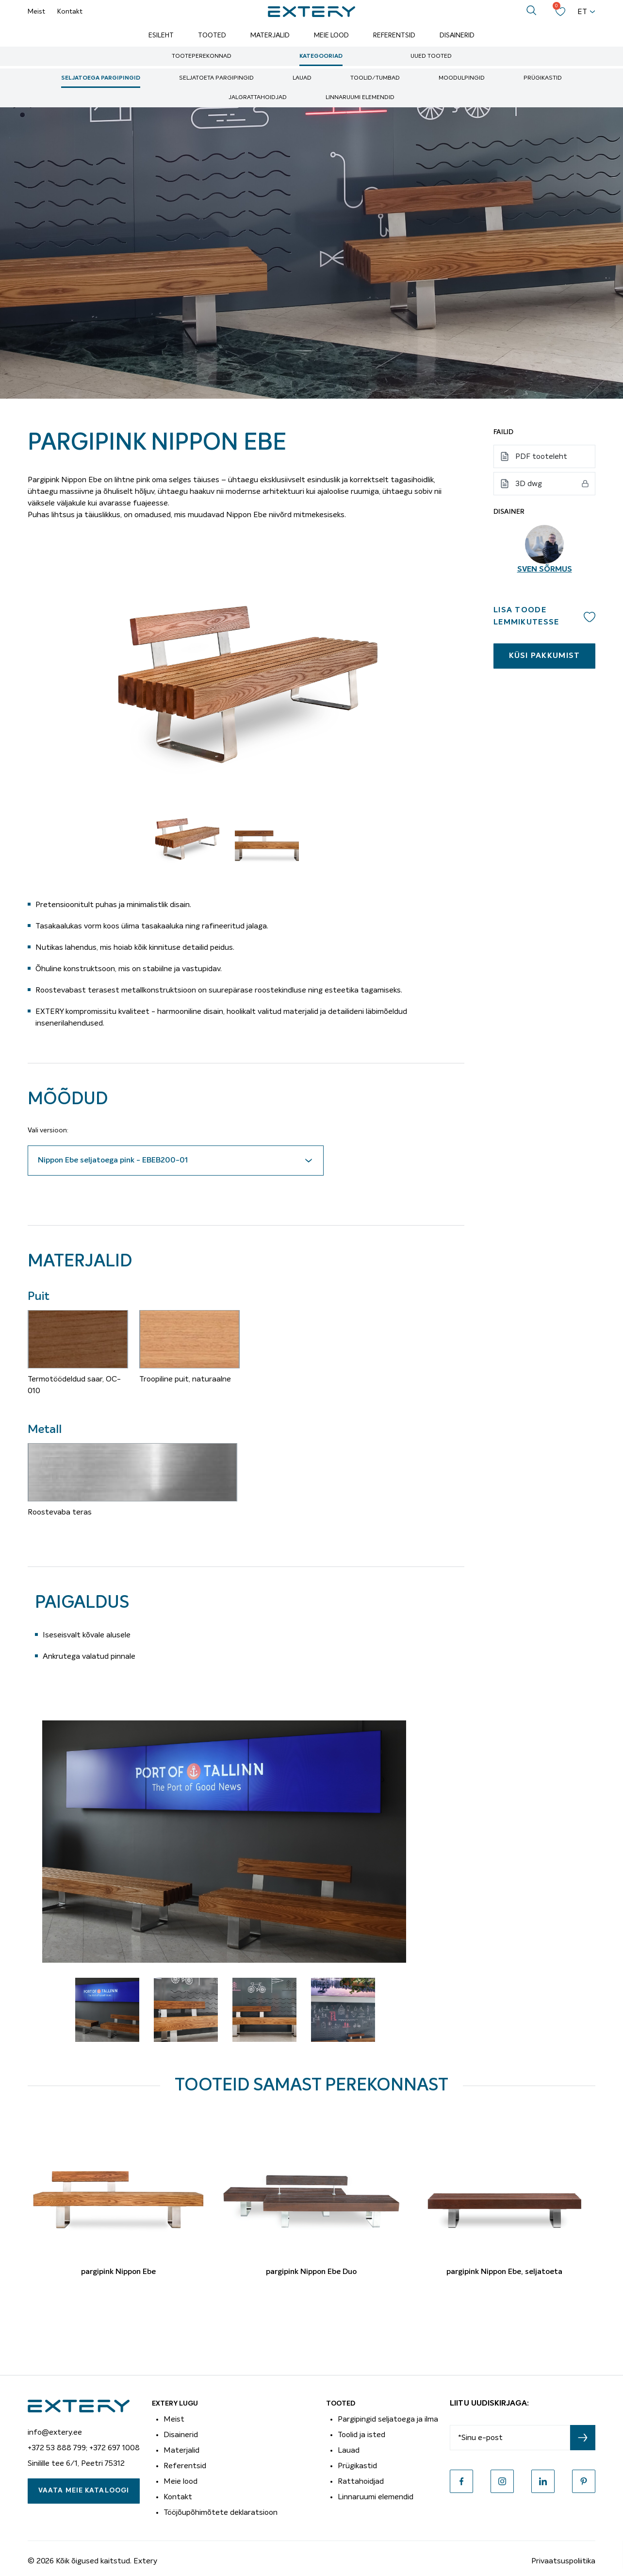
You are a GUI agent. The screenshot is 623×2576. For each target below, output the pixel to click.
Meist (36, 11)
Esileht (161, 35)
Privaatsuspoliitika (563, 2561)
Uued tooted (431, 56)
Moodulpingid (462, 78)
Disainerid (457, 35)
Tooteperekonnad (201, 56)
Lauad (302, 78)
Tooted (212, 35)
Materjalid (270, 35)
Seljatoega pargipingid (100, 78)
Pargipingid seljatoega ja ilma (388, 2419)
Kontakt (69, 11)
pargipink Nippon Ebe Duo (311, 2272)
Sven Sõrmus (544, 569)
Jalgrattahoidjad (258, 98)
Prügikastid (543, 78)
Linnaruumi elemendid (360, 98)
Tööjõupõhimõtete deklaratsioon (221, 2512)
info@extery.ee (55, 2432)
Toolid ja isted (361, 2435)
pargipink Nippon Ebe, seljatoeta (504, 2272)
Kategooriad (321, 56)
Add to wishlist (589, 616)
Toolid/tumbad (375, 78)
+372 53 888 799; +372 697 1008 (84, 2448)
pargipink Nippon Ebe (118, 2272)
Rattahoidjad (361, 2481)
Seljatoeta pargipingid (216, 78)
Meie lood (331, 35)
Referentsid (394, 35)
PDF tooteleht (541, 456)
